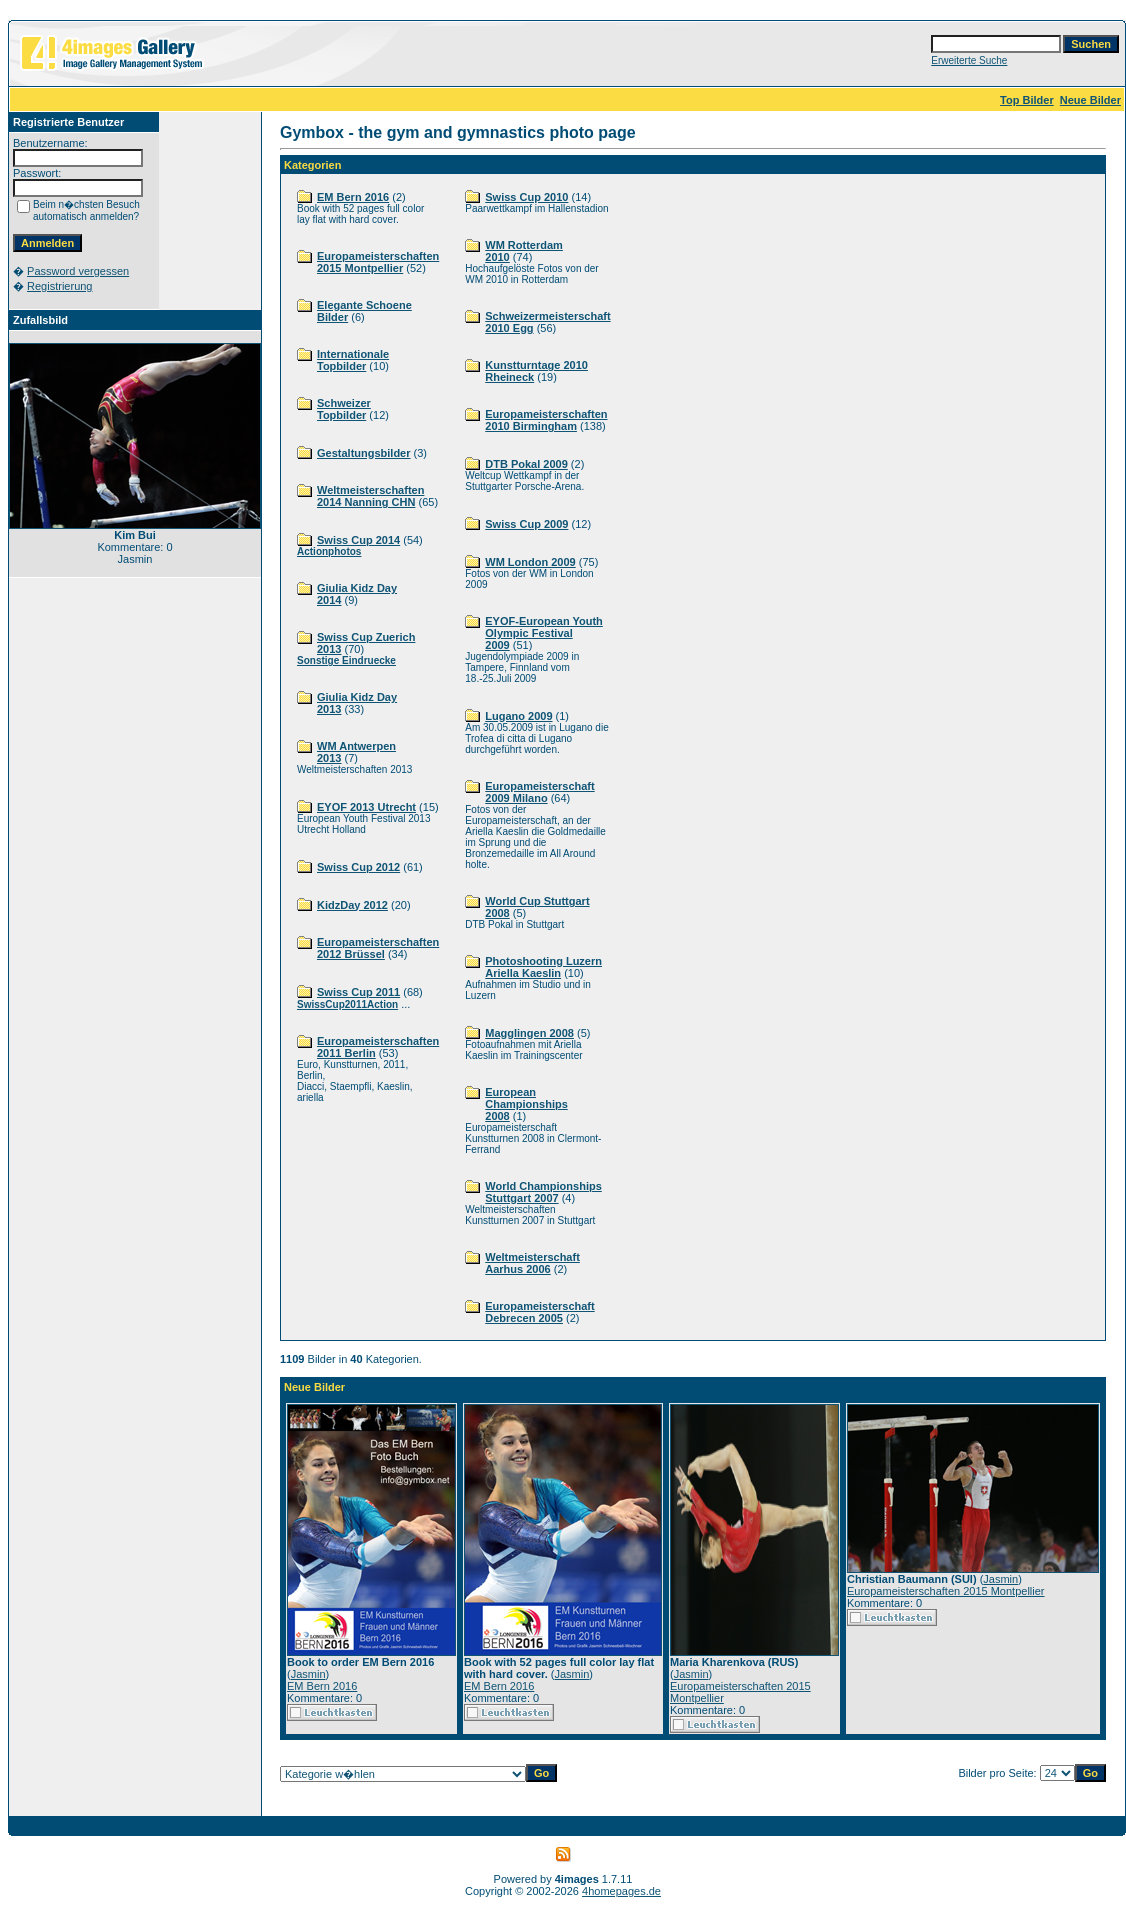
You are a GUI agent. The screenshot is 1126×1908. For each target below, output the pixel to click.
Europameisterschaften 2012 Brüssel (378, 948)
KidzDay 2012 (352, 905)
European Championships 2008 (526, 1104)
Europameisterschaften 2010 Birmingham (546, 420)
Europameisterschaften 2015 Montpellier (378, 262)
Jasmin (308, 1674)
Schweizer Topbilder (344, 409)
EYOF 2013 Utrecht (366, 807)
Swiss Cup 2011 (358, 992)
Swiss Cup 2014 (358, 540)
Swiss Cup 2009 (526, 524)
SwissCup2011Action (347, 1004)
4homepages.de (621, 1891)
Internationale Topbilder (353, 360)
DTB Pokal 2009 (526, 464)
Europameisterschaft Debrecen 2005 (539, 1312)
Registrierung (59, 286)
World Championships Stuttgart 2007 (543, 1192)
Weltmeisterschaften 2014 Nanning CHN (370, 496)
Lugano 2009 (518, 716)
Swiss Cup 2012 (358, 867)
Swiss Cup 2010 (526, 197)
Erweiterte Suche (969, 60)
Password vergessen (78, 271)
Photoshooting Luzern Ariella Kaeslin (543, 967)
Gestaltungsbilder (364, 453)
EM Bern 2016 (353, 197)
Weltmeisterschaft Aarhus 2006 (532, 1263)
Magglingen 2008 (529, 1033)
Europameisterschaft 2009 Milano (539, 792)
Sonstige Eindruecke (346, 660)
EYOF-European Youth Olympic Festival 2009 (544, 633)
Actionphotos (329, 551)
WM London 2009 (530, 562)
